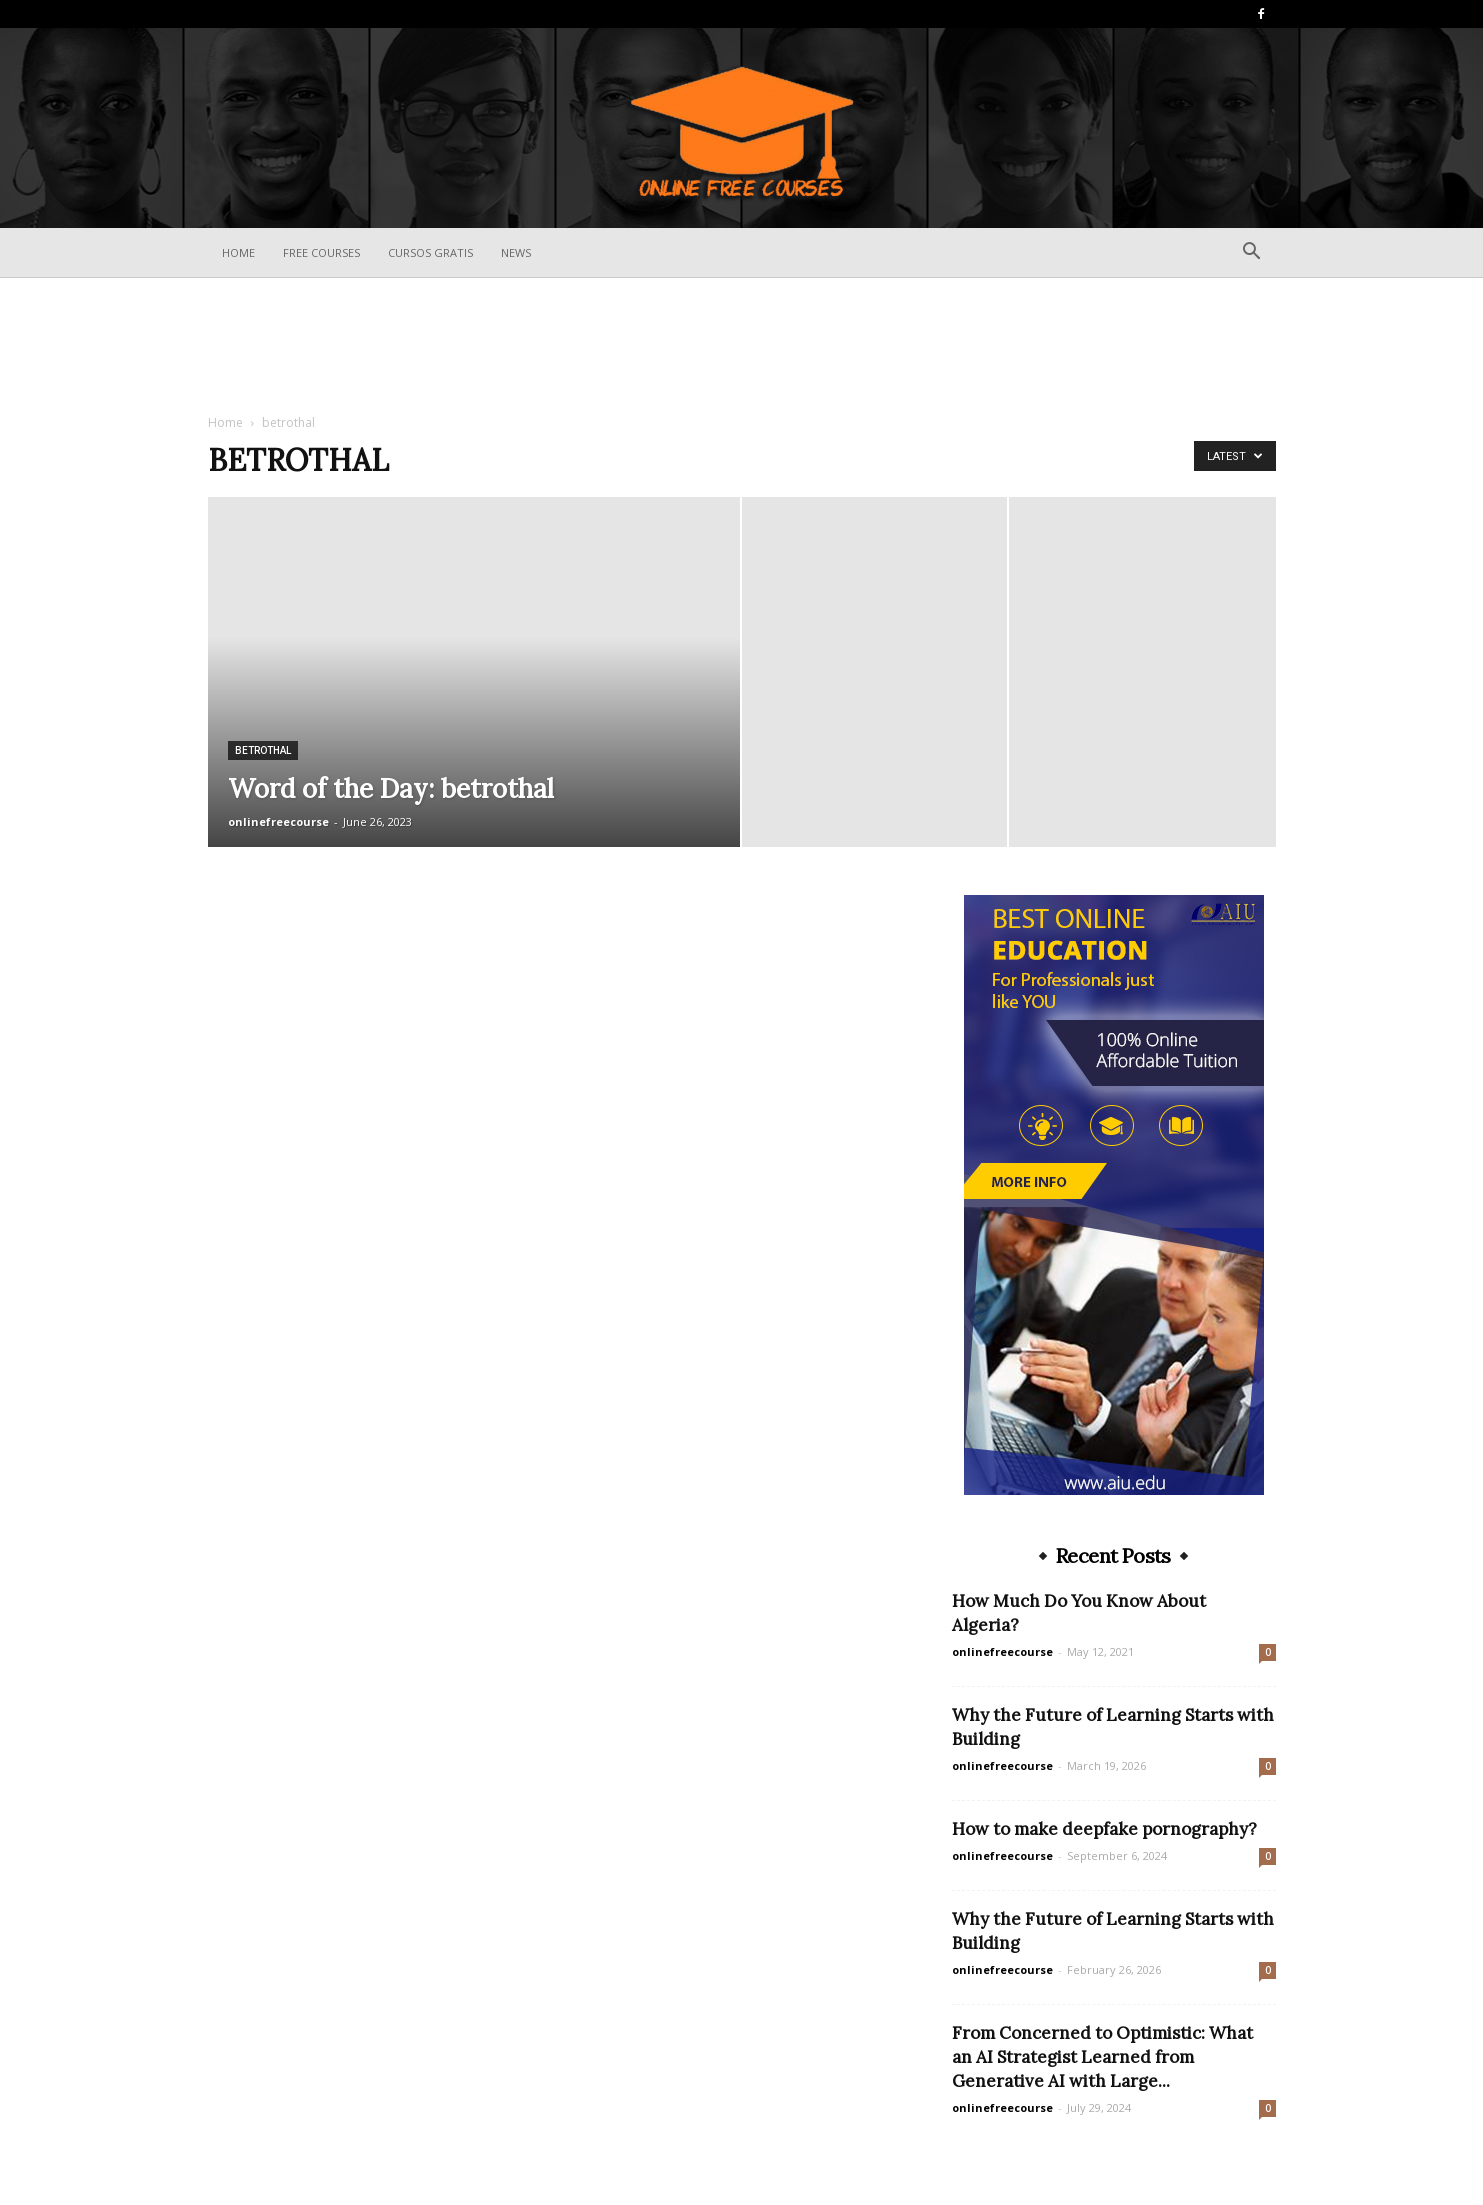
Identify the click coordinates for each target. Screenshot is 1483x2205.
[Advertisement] (742, 347)
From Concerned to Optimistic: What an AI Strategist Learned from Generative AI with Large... (1102, 2057)
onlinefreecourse (278, 821)
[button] (1252, 253)
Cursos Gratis (430, 252)
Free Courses (321, 252)
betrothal (263, 750)
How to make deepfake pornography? (1104, 1829)
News (516, 252)
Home (238, 252)
